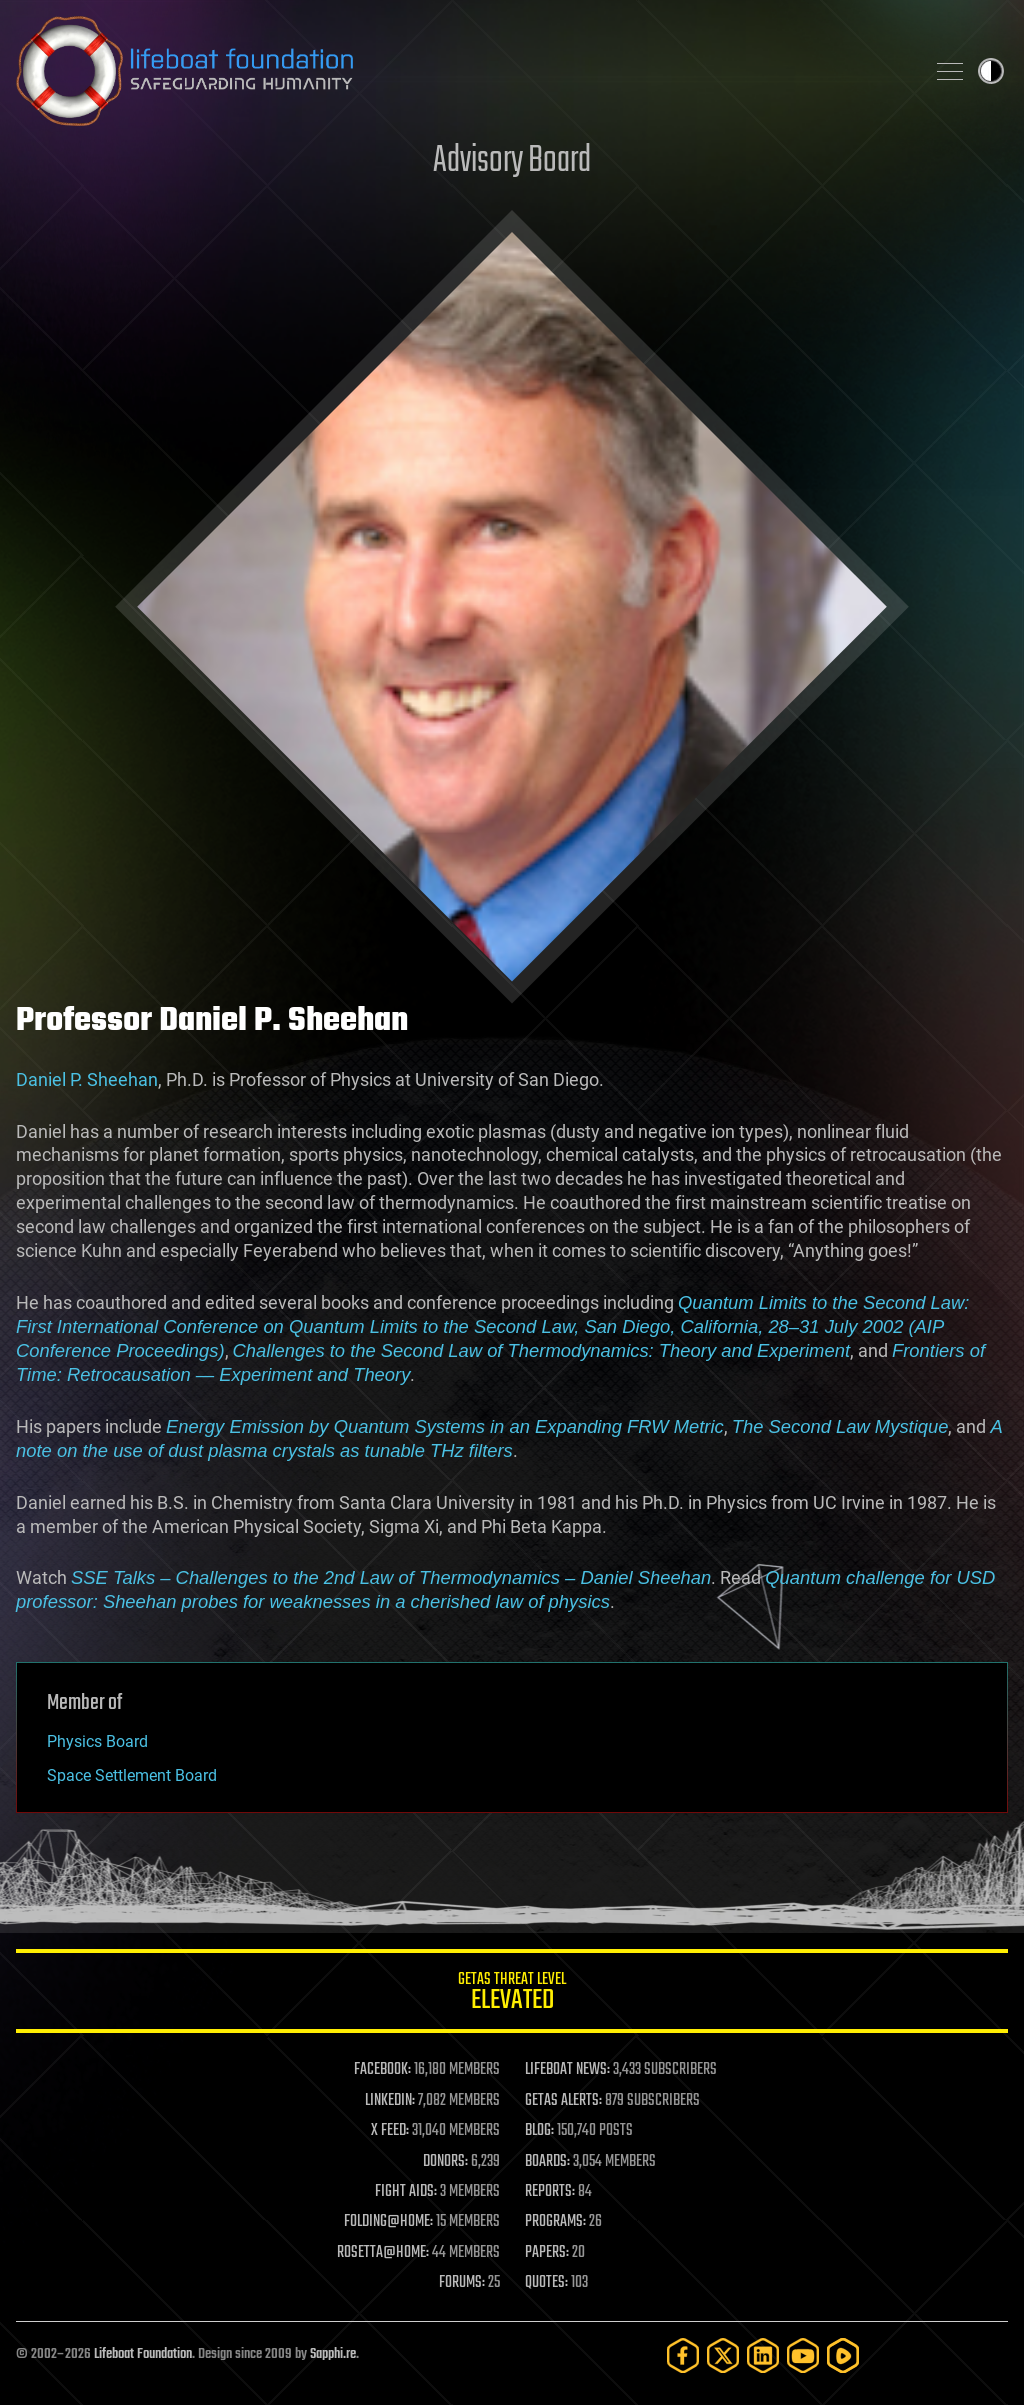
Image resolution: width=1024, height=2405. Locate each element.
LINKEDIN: (390, 2101)
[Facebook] (683, 2355)
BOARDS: (547, 2162)
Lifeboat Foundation (143, 2354)
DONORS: (445, 2162)
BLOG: (539, 2131)
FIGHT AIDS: (406, 2192)
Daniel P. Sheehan (87, 1079)
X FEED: (390, 2131)
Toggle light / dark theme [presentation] (991, 71)
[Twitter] (723, 2355)
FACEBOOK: (382, 2070)
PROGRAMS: (555, 2222)
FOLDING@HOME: (388, 2222)
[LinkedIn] (763, 2355)
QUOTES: (546, 2283)
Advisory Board (512, 161)
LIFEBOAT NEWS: (567, 2070)
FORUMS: (462, 2283)
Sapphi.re (333, 2354)
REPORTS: (550, 2192)
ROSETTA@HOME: (383, 2253)
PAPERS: (547, 2253)
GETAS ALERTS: (563, 2101)
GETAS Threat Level (512, 1994)
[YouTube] (803, 2355)
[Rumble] (843, 2355)
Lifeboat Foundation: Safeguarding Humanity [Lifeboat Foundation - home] (462, 71)
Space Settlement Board (132, 1775)
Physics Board (97, 1741)
